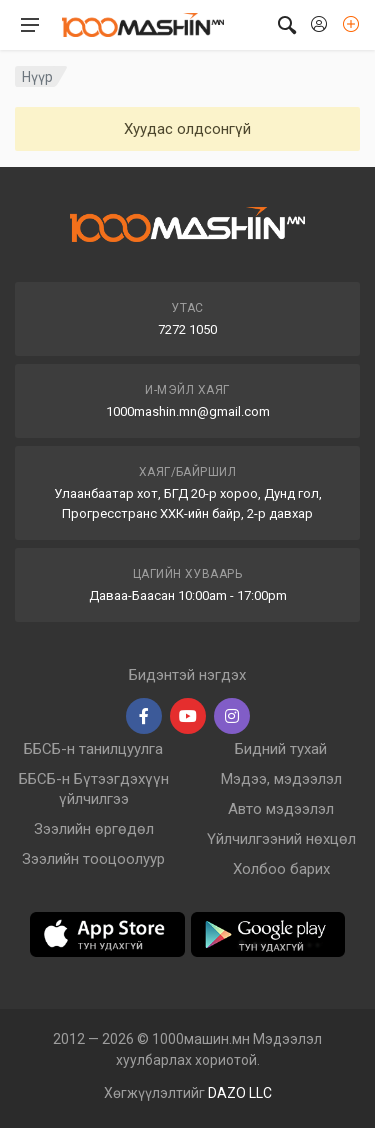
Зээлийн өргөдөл (94, 829)
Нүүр (37, 77)
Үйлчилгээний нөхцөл (281, 839)
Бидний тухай (281, 749)
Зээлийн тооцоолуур (93, 859)
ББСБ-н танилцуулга (93, 749)
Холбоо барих (281, 869)
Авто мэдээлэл (281, 809)
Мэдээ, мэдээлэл (281, 779)
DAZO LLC (240, 1093)
